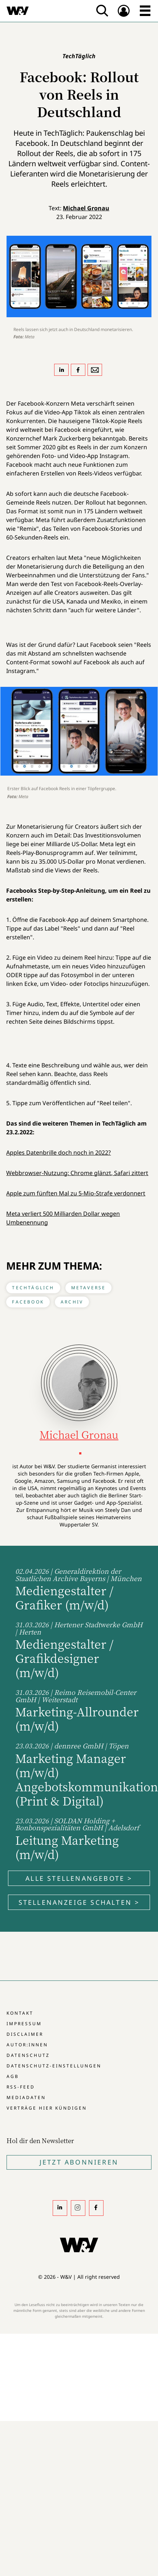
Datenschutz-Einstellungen (54, 2066)
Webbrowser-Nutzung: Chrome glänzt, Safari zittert (77, 1173)
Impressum (24, 2023)
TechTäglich (33, 1288)
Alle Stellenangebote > (78, 1878)
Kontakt (20, 2013)
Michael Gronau (86, 208)
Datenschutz (28, 2055)
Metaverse (88, 1288)
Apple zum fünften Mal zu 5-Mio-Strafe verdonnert (75, 1193)
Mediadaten (26, 2097)
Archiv (72, 1302)
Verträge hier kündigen (47, 2108)
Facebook (28, 1302)
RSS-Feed (21, 2087)
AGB (13, 2076)
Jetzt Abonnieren (79, 2162)
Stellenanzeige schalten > (79, 1902)
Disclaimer (25, 2034)
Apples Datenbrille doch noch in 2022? (58, 1152)
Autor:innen (27, 2045)
